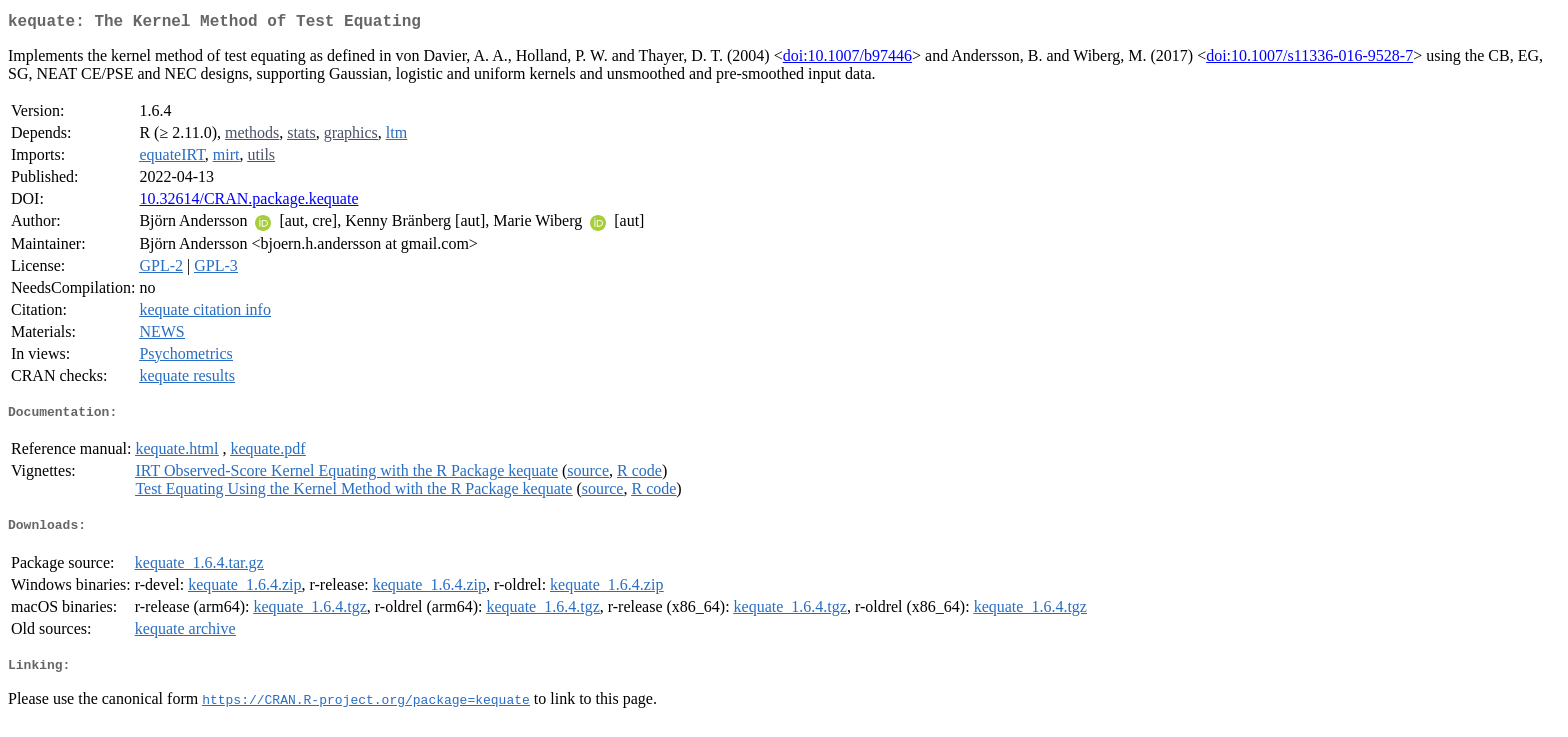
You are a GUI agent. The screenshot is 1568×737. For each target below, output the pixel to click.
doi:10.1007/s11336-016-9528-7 (1309, 59)
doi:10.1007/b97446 (847, 59)
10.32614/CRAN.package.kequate (248, 202)
